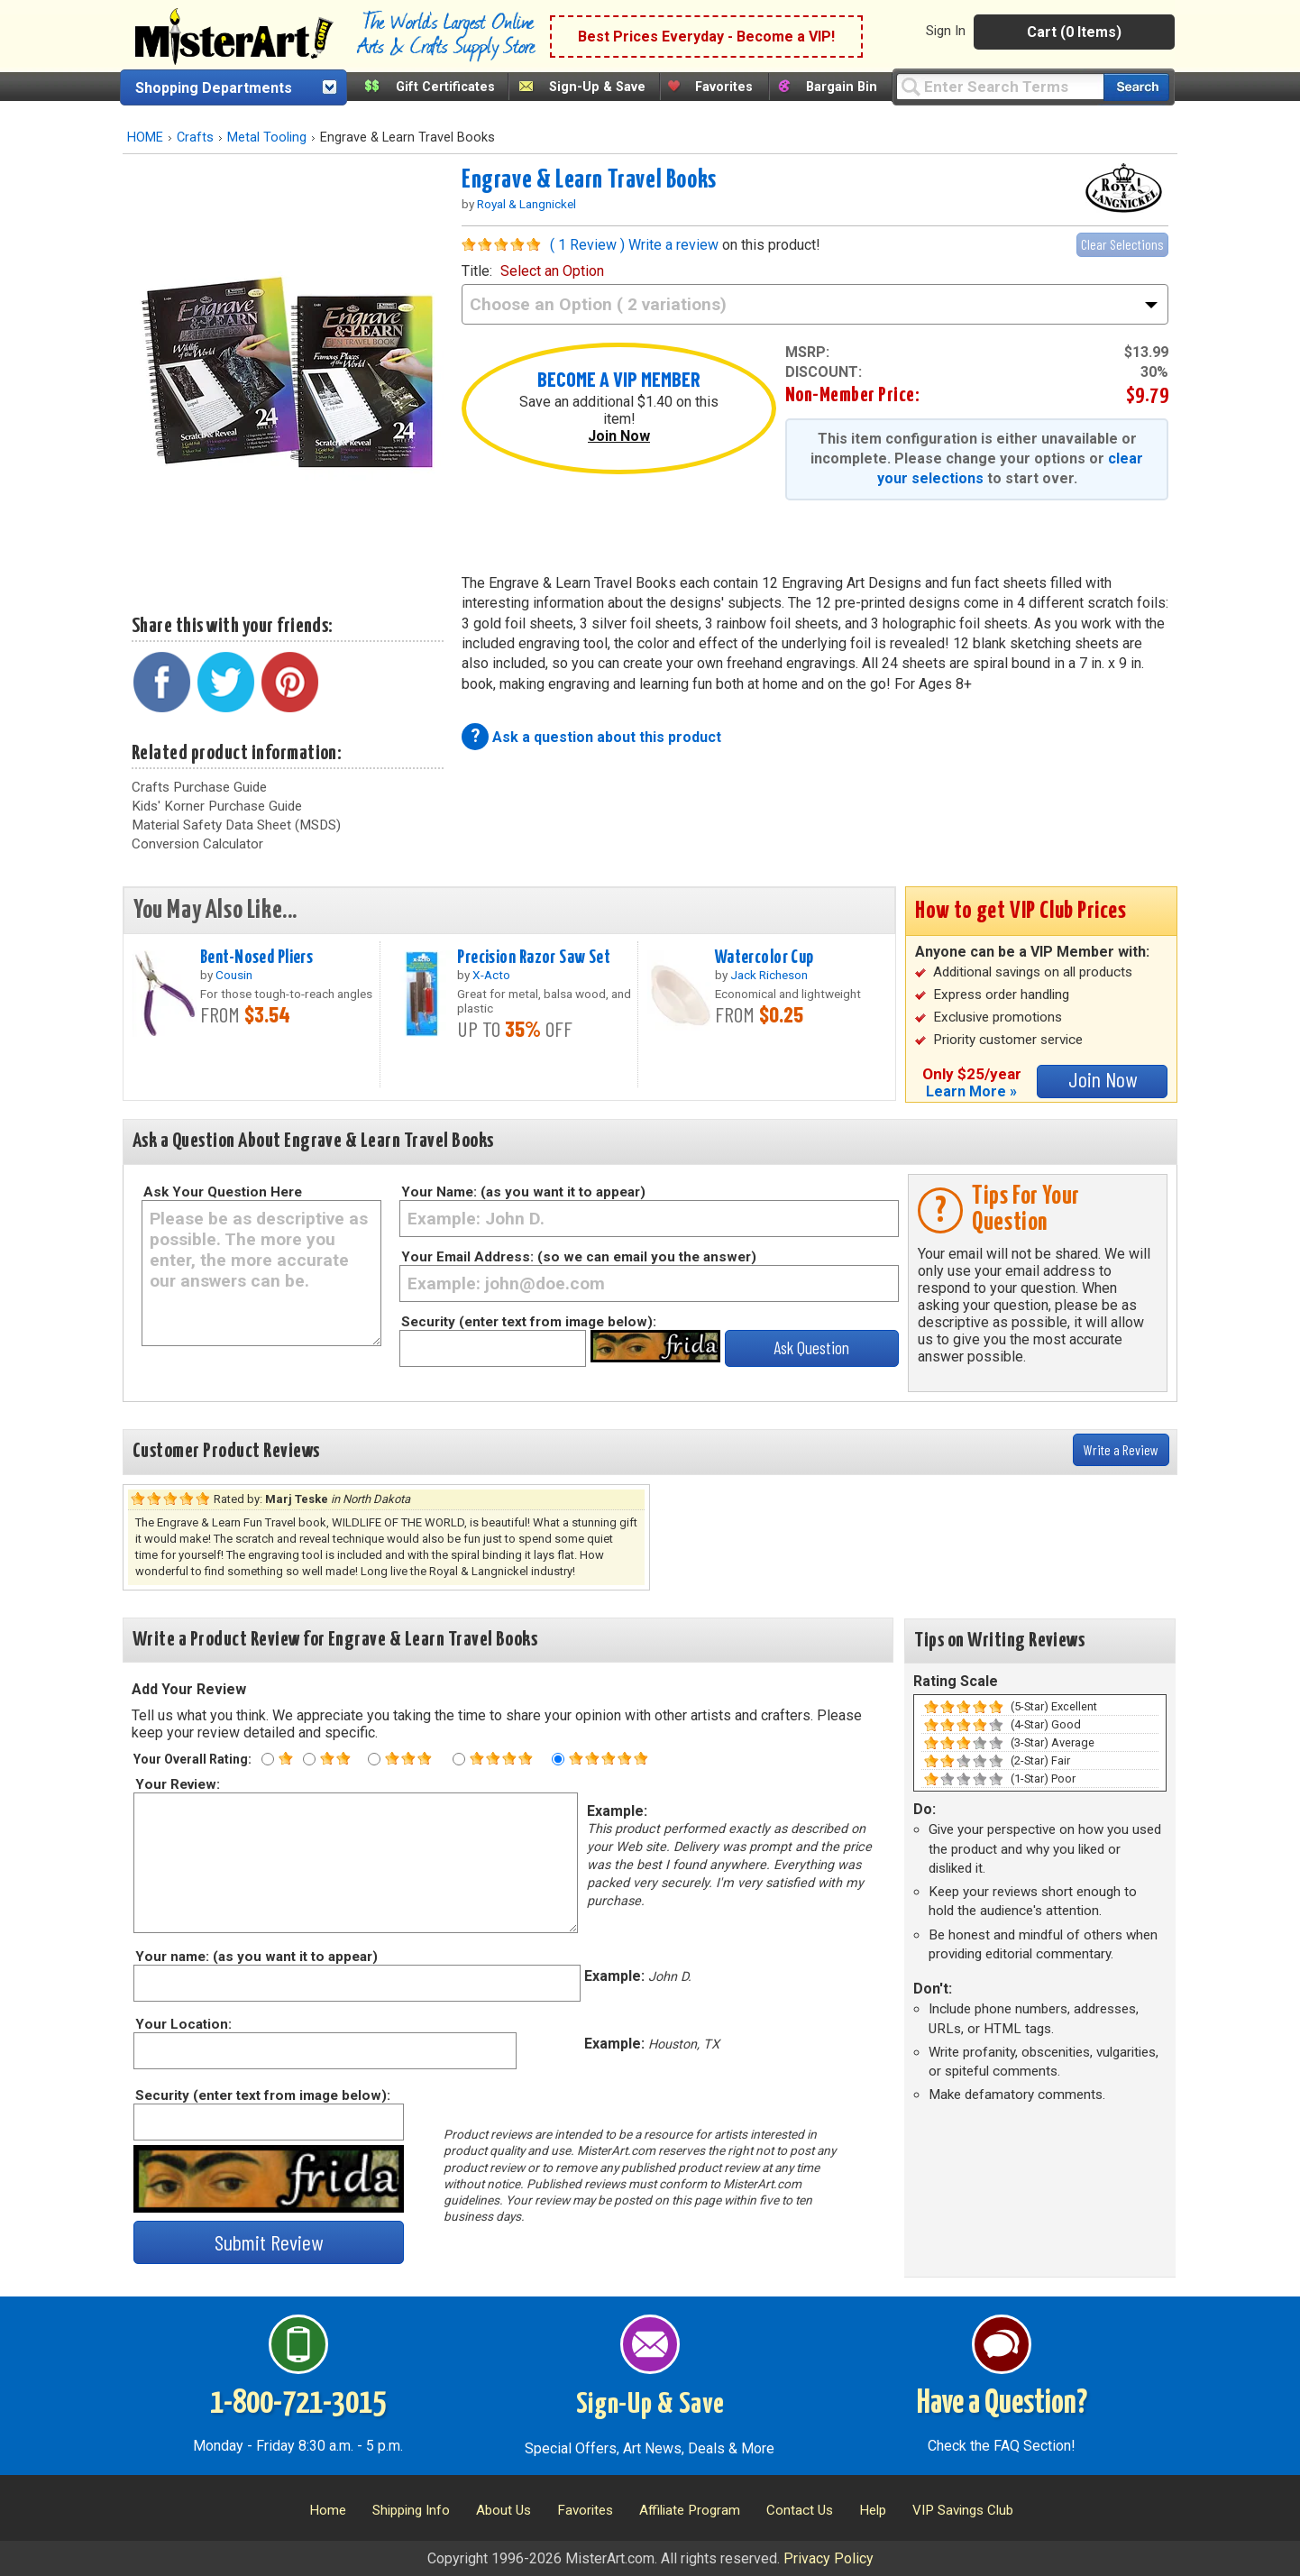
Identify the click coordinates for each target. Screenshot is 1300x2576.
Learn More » (971, 1091)
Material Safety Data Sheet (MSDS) (236, 825)
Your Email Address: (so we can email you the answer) (578, 1257)
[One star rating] (267, 1759)
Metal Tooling (267, 137)
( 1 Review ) (587, 244)
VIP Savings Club (962, 2510)
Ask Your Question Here (222, 1192)
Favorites (724, 87)
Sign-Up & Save (597, 87)
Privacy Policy (828, 2558)
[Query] (999, 86)
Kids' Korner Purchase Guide (217, 806)
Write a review (673, 244)
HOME (145, 137)
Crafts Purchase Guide (199, 787)
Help (872, 2510)
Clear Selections (1122, 243)
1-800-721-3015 (298, 2404)
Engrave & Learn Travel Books (589, 180)
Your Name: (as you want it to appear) (523, 1192)
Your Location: (182, 2024)
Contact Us (799, 2510)
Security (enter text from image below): (528, 1322)
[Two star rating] (309, 1759)
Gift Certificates (445, 87)
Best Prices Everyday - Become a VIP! (706, 36)
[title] (815, 304)
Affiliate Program (689, 2510)
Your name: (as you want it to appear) (255, 1956)
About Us (503, 2510)
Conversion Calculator (197, 844)
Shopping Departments (213, 87)
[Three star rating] (374, 1759)
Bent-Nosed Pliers (256, 958)
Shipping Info (411, 2510)
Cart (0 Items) (1074, 32)
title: (533, 271)
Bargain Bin (841, 87)
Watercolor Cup (764, 958)
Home (327, 2510)
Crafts (195, 137)
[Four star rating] (458, 1759)
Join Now (619, 436)
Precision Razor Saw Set (533, 958)
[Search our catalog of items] (1136, 87)
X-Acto (491, 974)
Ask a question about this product (606, 737)
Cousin (233, 974)
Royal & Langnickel (526, 204)
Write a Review (1121, 1449)
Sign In (946, 31)
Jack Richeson (769, 974)
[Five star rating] (558, 1759)
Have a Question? (1002, 2404)
